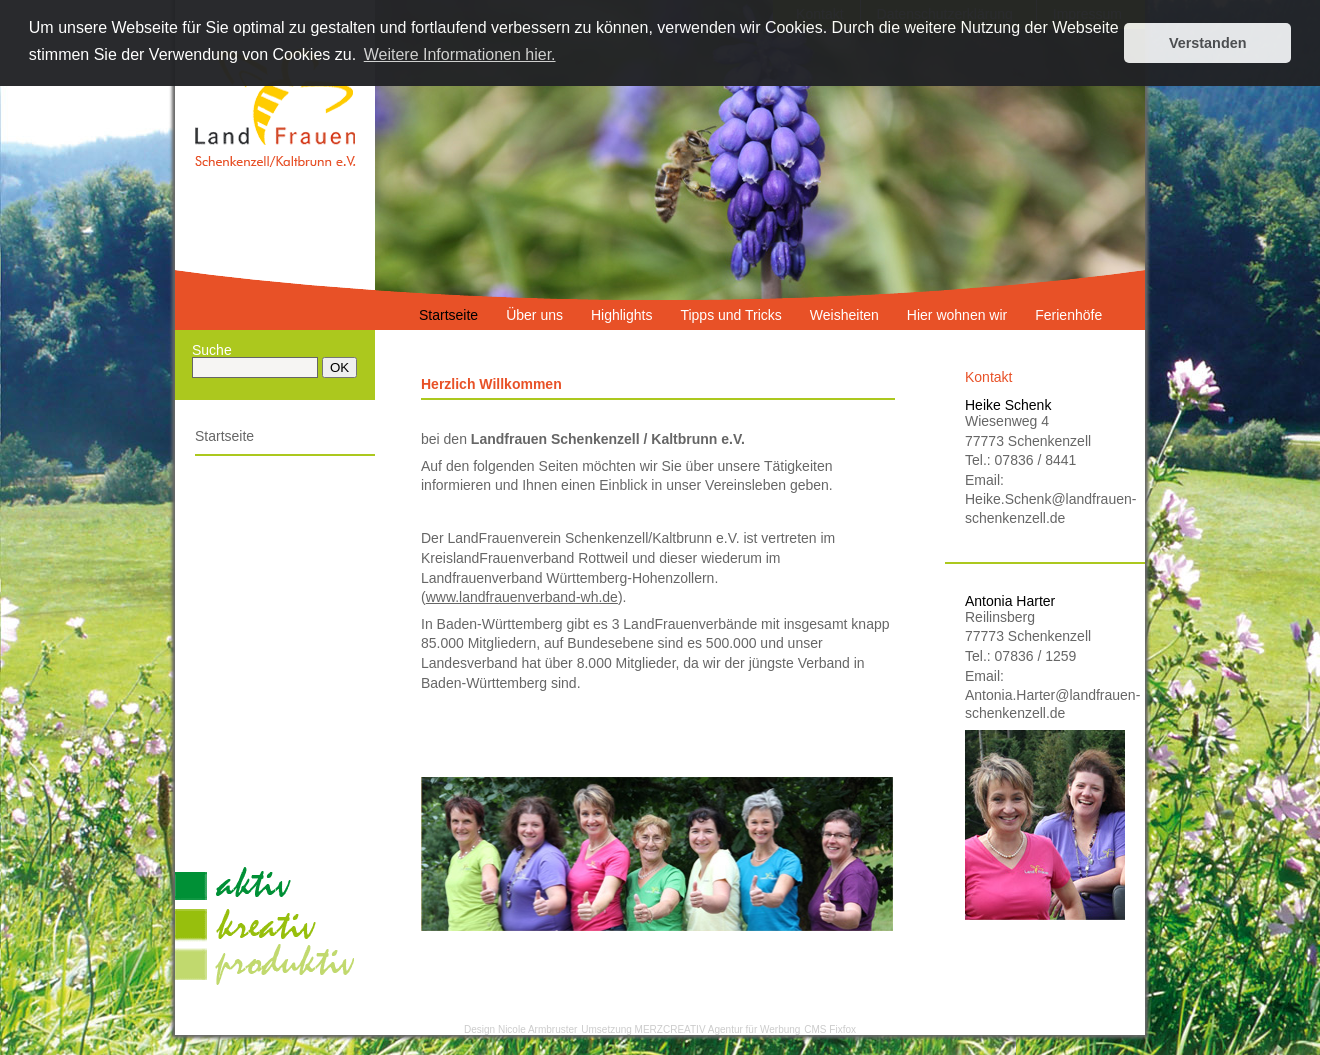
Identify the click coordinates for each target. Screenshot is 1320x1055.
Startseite (224, 436)
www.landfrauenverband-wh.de (522, 597)
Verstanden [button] (1208, 43)
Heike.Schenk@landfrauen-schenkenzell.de (1045, 508)
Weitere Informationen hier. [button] (460, 54)
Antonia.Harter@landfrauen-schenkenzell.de (1045, 704)
